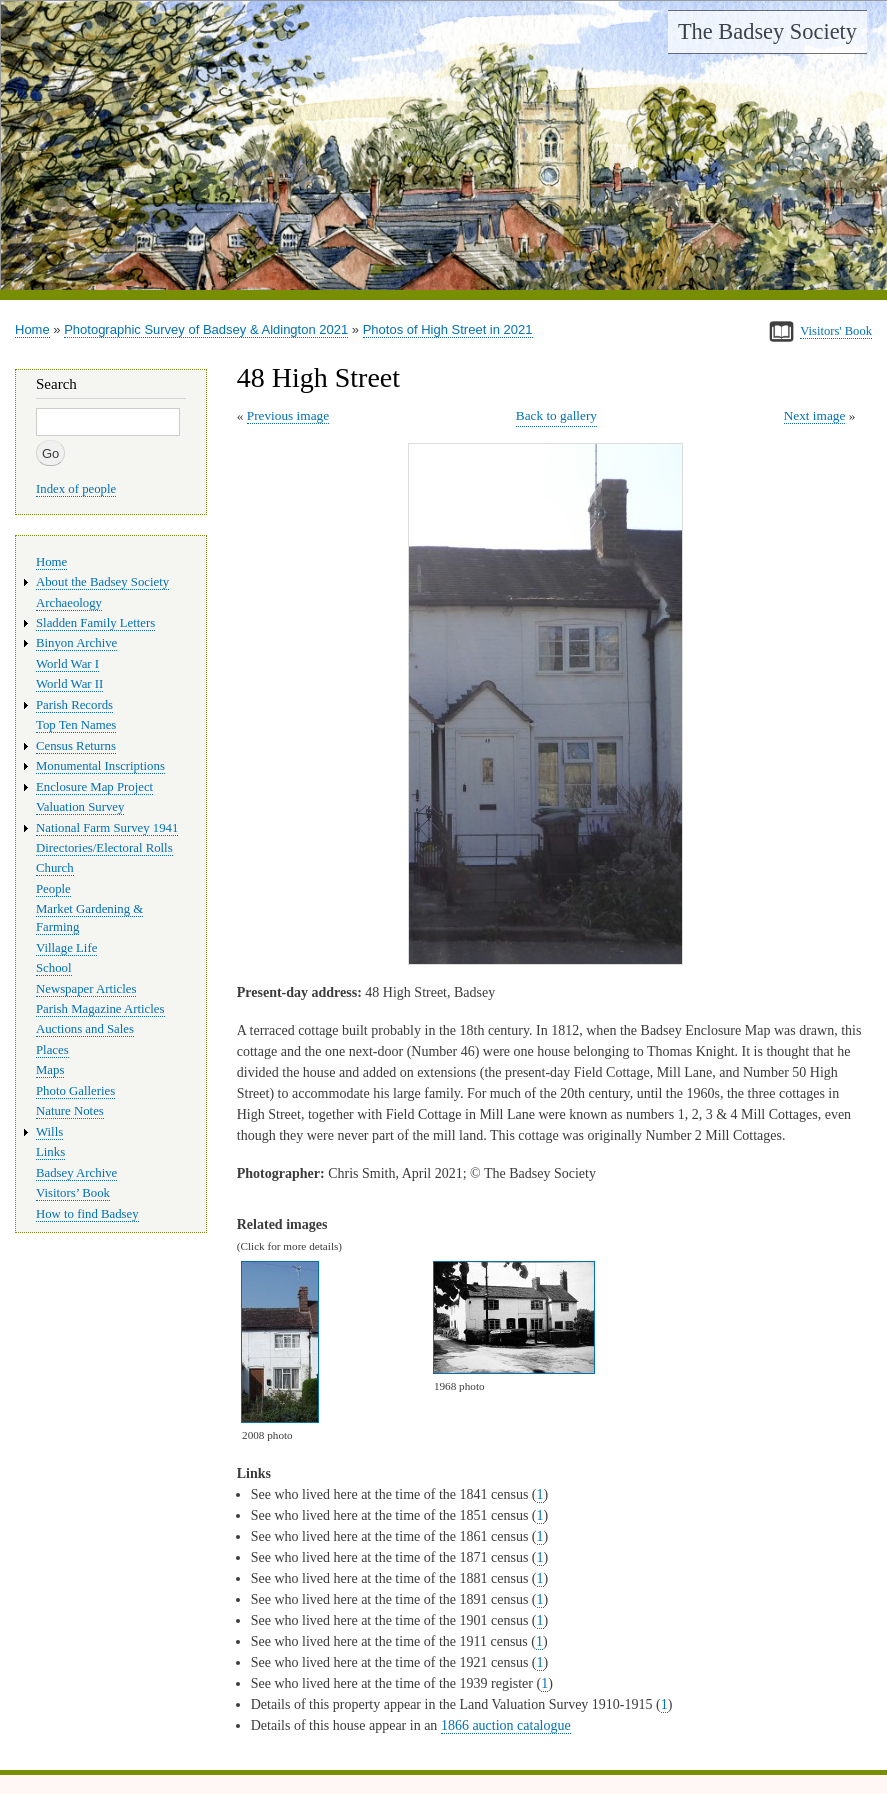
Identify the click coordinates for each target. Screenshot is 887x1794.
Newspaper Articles (86, 989)
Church (55, 868)
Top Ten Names (76, 725)
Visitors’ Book (73, 1193)
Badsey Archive (76, 1173)
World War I (67, 664)
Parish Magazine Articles (100, 1009)
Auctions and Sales (85, 1029)
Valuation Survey (80, 807)
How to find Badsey (87, 1214)
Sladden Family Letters (95, 623)
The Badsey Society (767, 31)
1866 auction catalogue (506, 1725)
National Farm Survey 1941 (107, 828)
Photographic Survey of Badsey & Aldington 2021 (206, 329)
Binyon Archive (76, 643)
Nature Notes (70, 1111)
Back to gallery (556, 415)
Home (32, 329)
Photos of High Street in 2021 (448, 329)
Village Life (66, 948)
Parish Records (74, 705)
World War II (69, 684)
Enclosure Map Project (94, 787)
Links (50, 1152)
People (53, 889)
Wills (49, 1132)
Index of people (76, 489)
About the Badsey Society (102, 582)
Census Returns (76, 746)
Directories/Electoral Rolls (104, 848)
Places (52, 1050)
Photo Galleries (75, 1091)
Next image (815, 415)
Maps (50, 1070)
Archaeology (69, 603)
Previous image (288, 415)
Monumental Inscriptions (100, 766)
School (54, 968)
